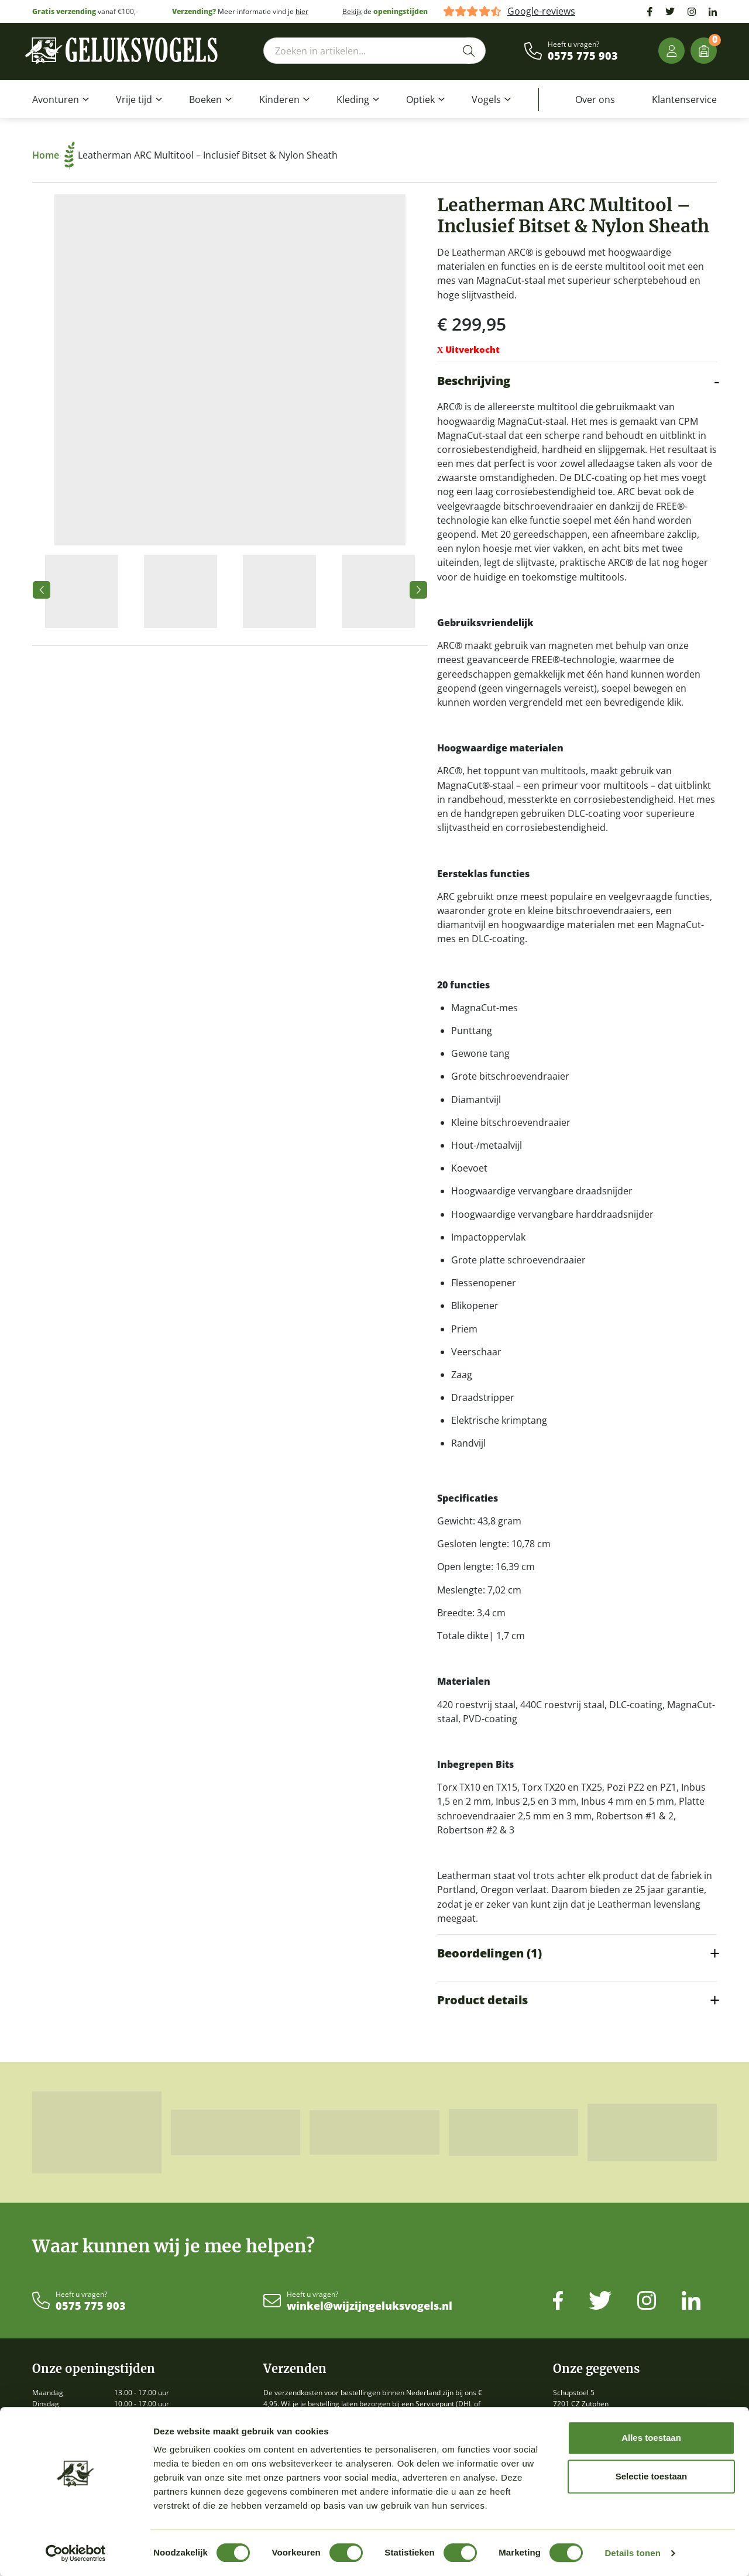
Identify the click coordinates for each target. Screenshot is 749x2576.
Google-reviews (541, 11)
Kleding (352, 99)
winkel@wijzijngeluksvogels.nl (369, 2306)
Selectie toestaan (652, 2476)
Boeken (205, 99)
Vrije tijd (134, 99)
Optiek (420, 99)
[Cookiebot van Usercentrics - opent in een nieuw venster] (76, 2553)
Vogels (486, 99)
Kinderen (279, 99)
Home (53, 155)
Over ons (595, 99)
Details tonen (632, 2553)
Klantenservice (684, 99)
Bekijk (352, 11)
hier (302, 11)
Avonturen (55, 99)
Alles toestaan (651, 2438)
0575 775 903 (583, 56)
